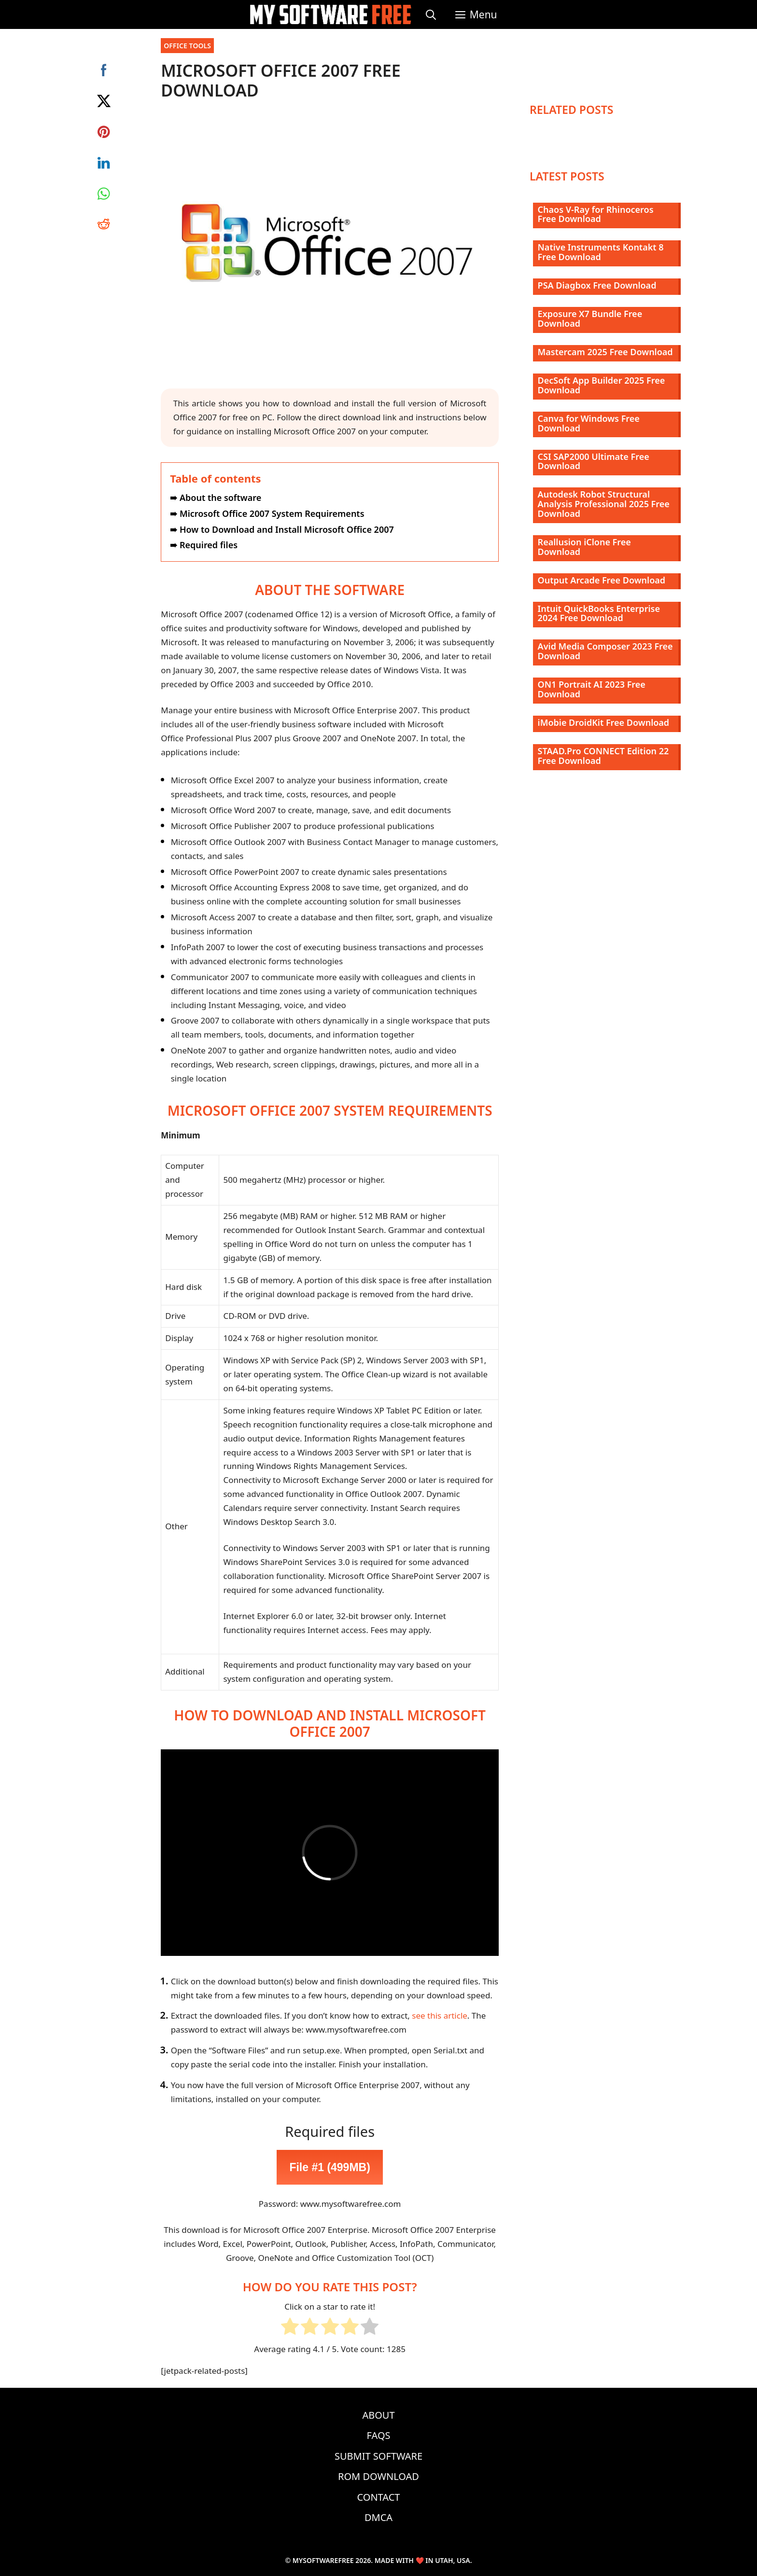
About (378, 2415)
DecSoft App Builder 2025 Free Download (601, 385)
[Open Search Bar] (431, 14)
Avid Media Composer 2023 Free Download (605, 651)
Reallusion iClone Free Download (584, 546)
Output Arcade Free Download (602, 580)
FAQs (379, 2435)
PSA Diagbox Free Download (597, 285)
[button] (476, 14)
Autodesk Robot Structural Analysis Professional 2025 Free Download (604, 503)
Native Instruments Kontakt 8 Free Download (601, 252)
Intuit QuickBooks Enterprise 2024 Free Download (599, 613)
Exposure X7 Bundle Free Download (590, 318)
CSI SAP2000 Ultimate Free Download (593, 461)
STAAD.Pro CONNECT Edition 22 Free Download (603, 755)
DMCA (378, 2517)
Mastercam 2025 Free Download (605, 352)
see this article (439, 2015)
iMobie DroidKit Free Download (604, 722)
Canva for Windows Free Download (589, 423)
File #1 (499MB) (329, 2167)
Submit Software (378, 2456)
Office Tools (187, 45)
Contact (378, 2497)
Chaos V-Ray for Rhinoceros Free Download (596, 214)
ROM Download (378, 2476)
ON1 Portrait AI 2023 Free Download (591, 689)
